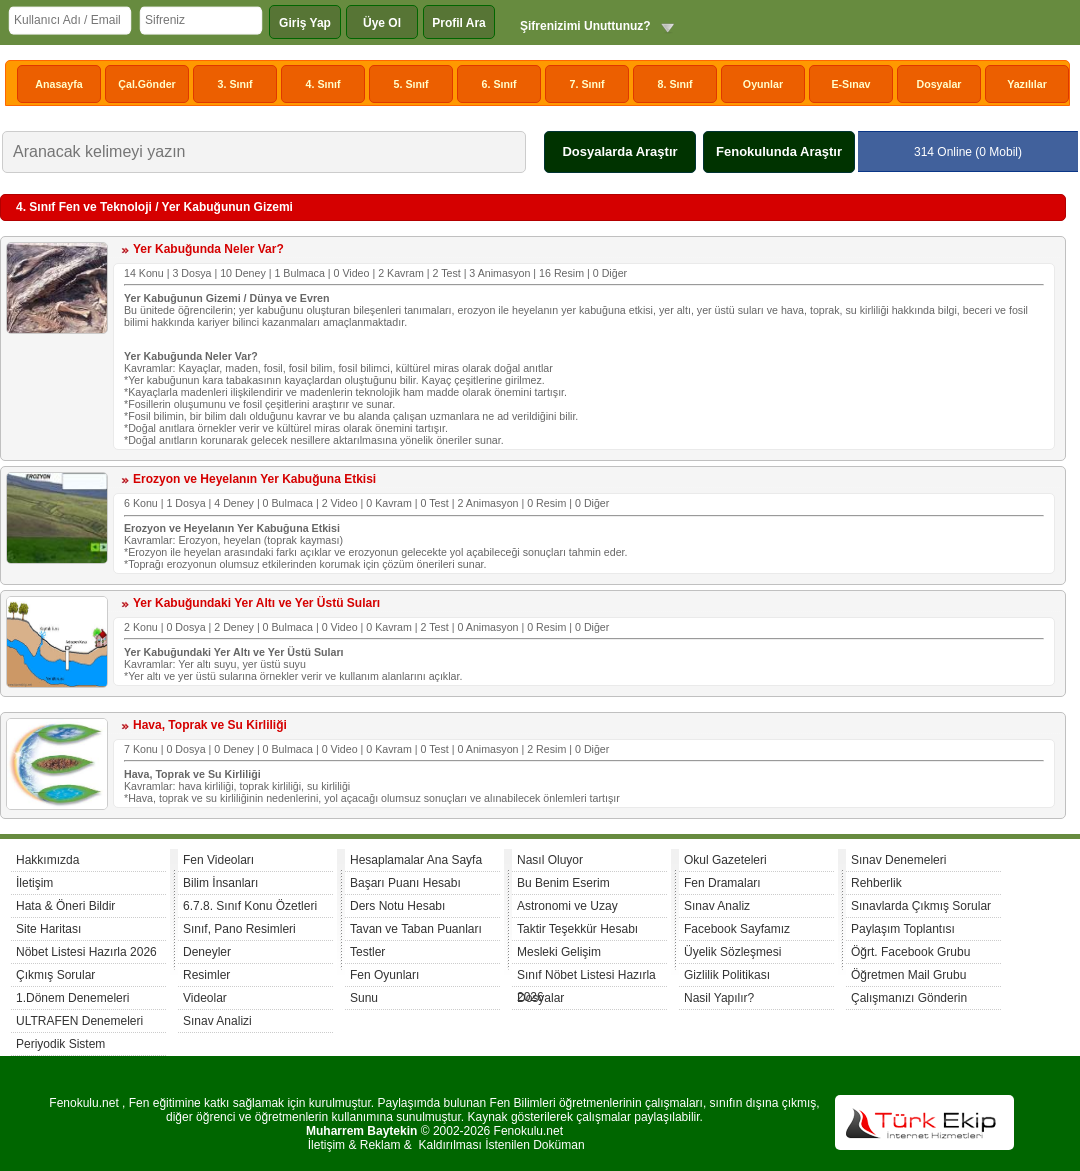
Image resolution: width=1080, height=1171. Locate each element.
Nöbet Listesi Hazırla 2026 (86, 952)
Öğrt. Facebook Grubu (910, 952)
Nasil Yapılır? (719, 998)
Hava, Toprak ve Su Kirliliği (210, 725)
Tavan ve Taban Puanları (416, 929)
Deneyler (207, 952)
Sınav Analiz (717, 906)
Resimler (206, 975)
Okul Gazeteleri (725, 860)
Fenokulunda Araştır (779, 151)
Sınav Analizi (217, 1021)
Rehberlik (876, 883)
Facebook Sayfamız (737, 929)
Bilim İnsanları (220, 883)
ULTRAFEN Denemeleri (79, 1021)
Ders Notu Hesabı (397, 906)
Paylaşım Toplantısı (903, 929)
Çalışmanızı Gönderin (909, 998)
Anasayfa (58, 84)
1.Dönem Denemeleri (72, 998)
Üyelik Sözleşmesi (732, 952)
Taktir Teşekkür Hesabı (577, 929)
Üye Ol (382, 23)
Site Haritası (48, 929)
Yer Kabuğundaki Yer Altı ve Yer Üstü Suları (256, 603)
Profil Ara (459, 23)
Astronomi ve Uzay (567, 906)
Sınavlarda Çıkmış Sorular (921, 906)
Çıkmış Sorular (55, 975)
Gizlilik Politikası (727, 975)
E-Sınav (850, 84)
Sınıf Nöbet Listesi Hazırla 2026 (586, 977)
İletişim (34, 883)
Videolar (205, 998)
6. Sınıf (499, 84)
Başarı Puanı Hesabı (405, 883)
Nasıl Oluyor (550, 860)
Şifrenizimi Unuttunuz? (585, 26)
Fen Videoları (218, 860)
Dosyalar (938, 84)
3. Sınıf (235, 84)
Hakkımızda (47, 860)
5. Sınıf (411, 84)
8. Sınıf (675, 84)
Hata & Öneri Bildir (65, 906)
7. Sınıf (587, 84)
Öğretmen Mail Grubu (908, 975)
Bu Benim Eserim (563, 883)
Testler (367, 952)
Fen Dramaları (722, 883)
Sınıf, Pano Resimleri (239, 929)
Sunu (364, 998)
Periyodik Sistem (60, 1044)
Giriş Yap (305, 23)
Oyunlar (763, 84)
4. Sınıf (323, 84)
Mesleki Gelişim (559, 952)
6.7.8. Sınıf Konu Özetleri (250, 906)
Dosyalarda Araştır (619, 151)
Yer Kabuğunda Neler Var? (208, 249)
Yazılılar (1027, 84)
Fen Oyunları (384, 975)
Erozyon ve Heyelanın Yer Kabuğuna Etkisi (254, 479)
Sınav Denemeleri (898, 860)
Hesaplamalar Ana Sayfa (416, 860)
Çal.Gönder (146, 84)
